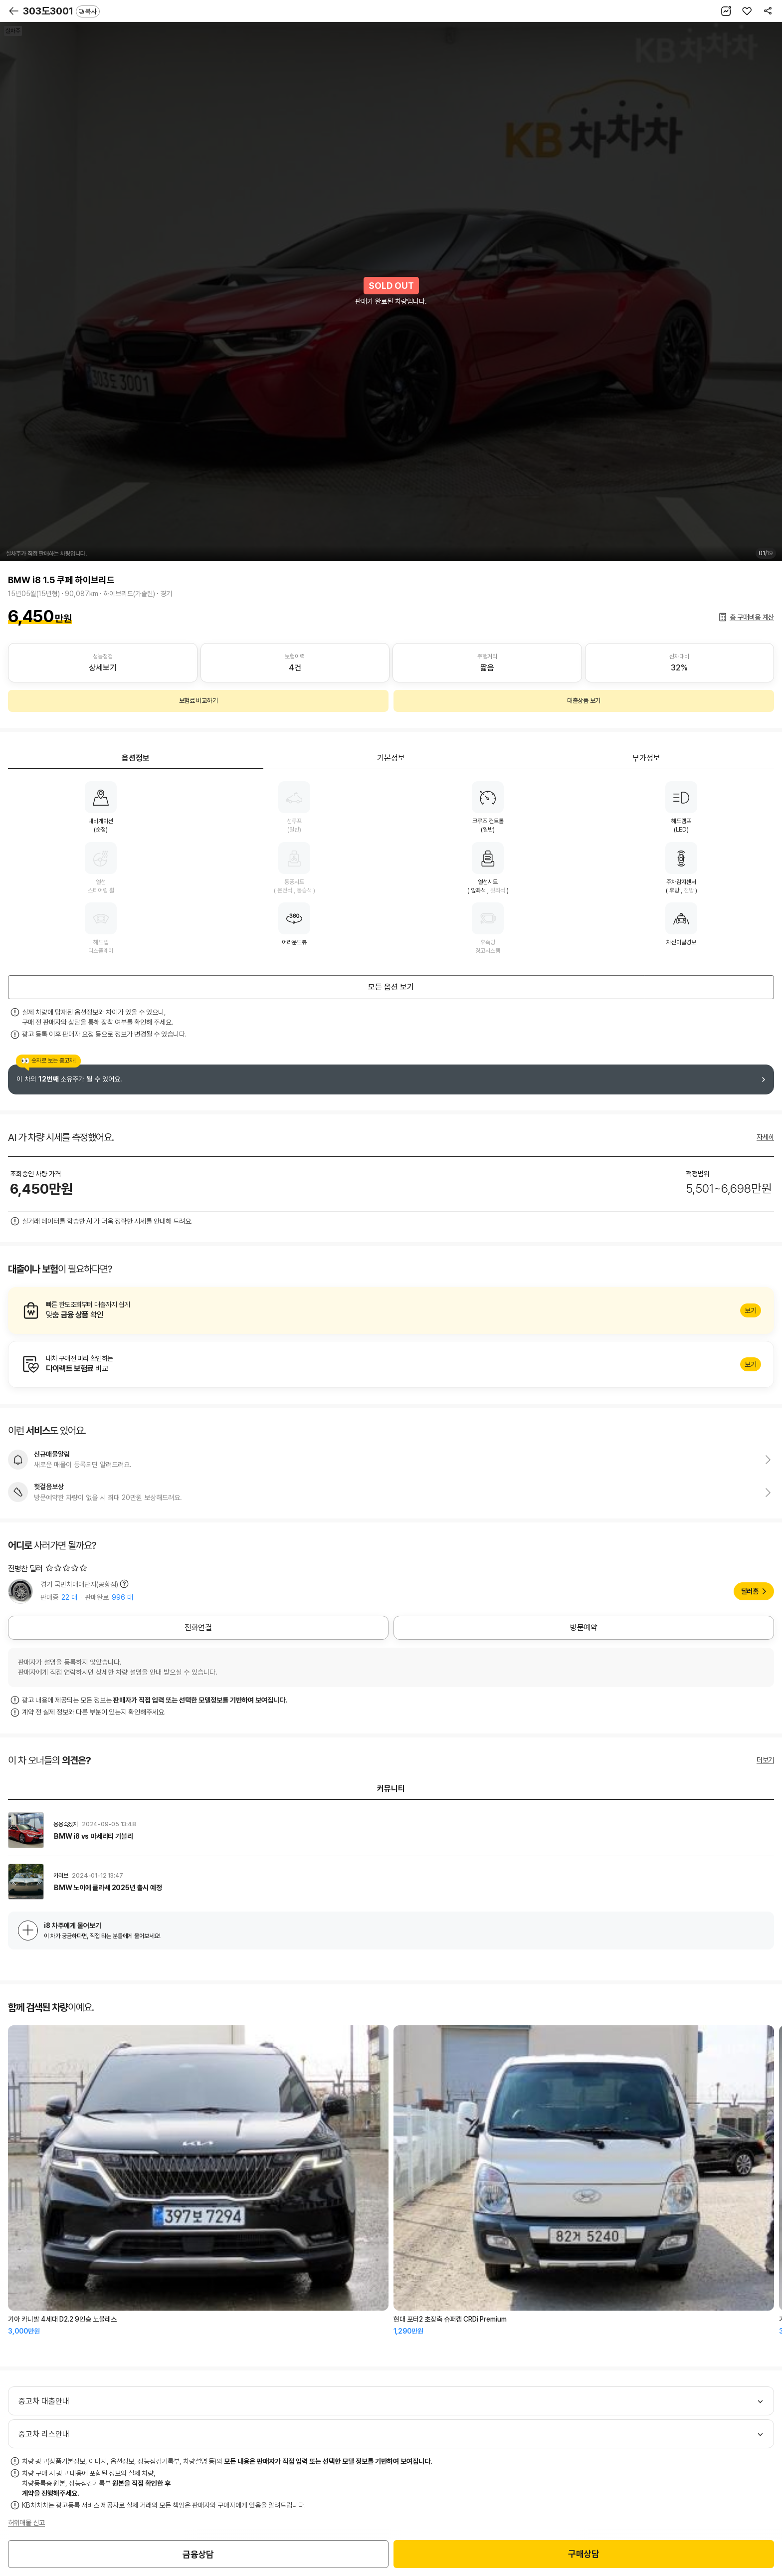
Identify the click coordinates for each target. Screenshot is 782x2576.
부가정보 (646, 758)
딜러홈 (750, 1591)
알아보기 (391, 1310)
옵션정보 (136, 758)
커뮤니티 (391, 1788)
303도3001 (61, 11)
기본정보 (391, 758)
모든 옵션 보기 (391, 987)
